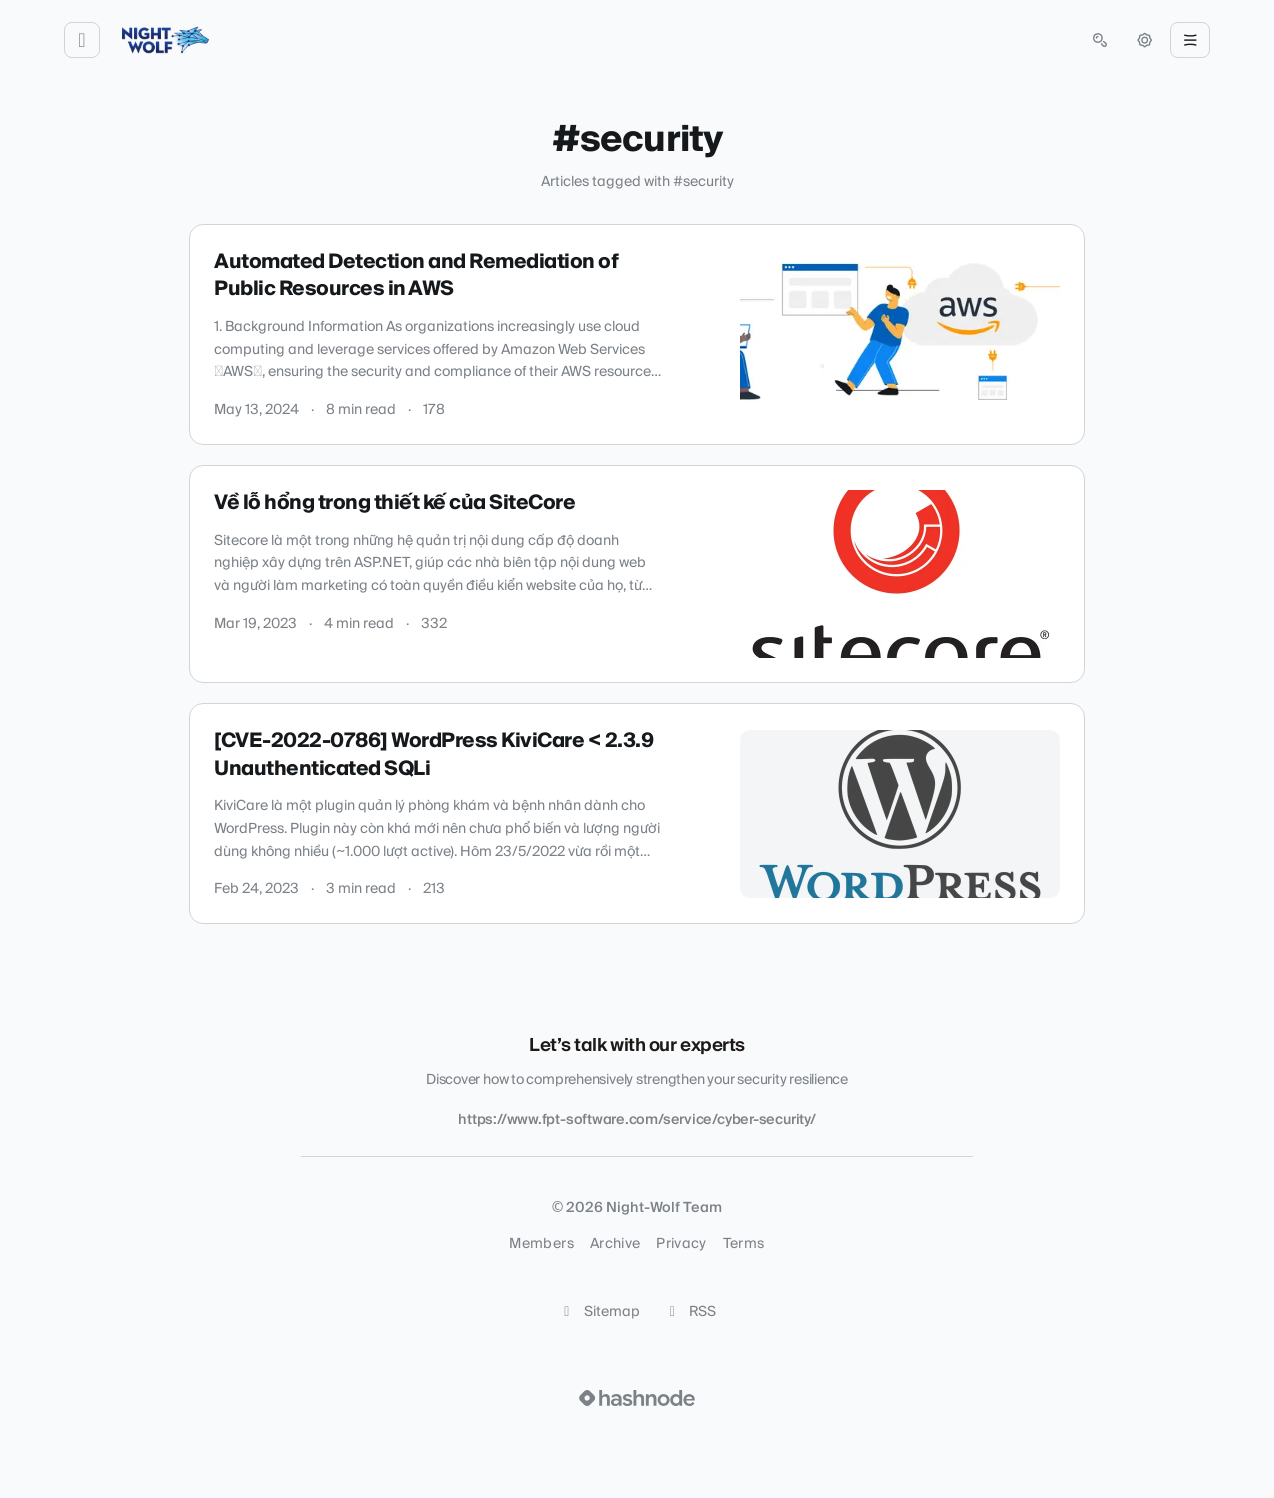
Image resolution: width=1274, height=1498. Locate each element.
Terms (744, 1244)
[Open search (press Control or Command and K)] (1100, 40)
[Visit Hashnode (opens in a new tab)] (637, 1398)
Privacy (681, 1244)
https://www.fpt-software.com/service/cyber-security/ (636, 1120)
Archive (615, 1244)
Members (541, 1244)
